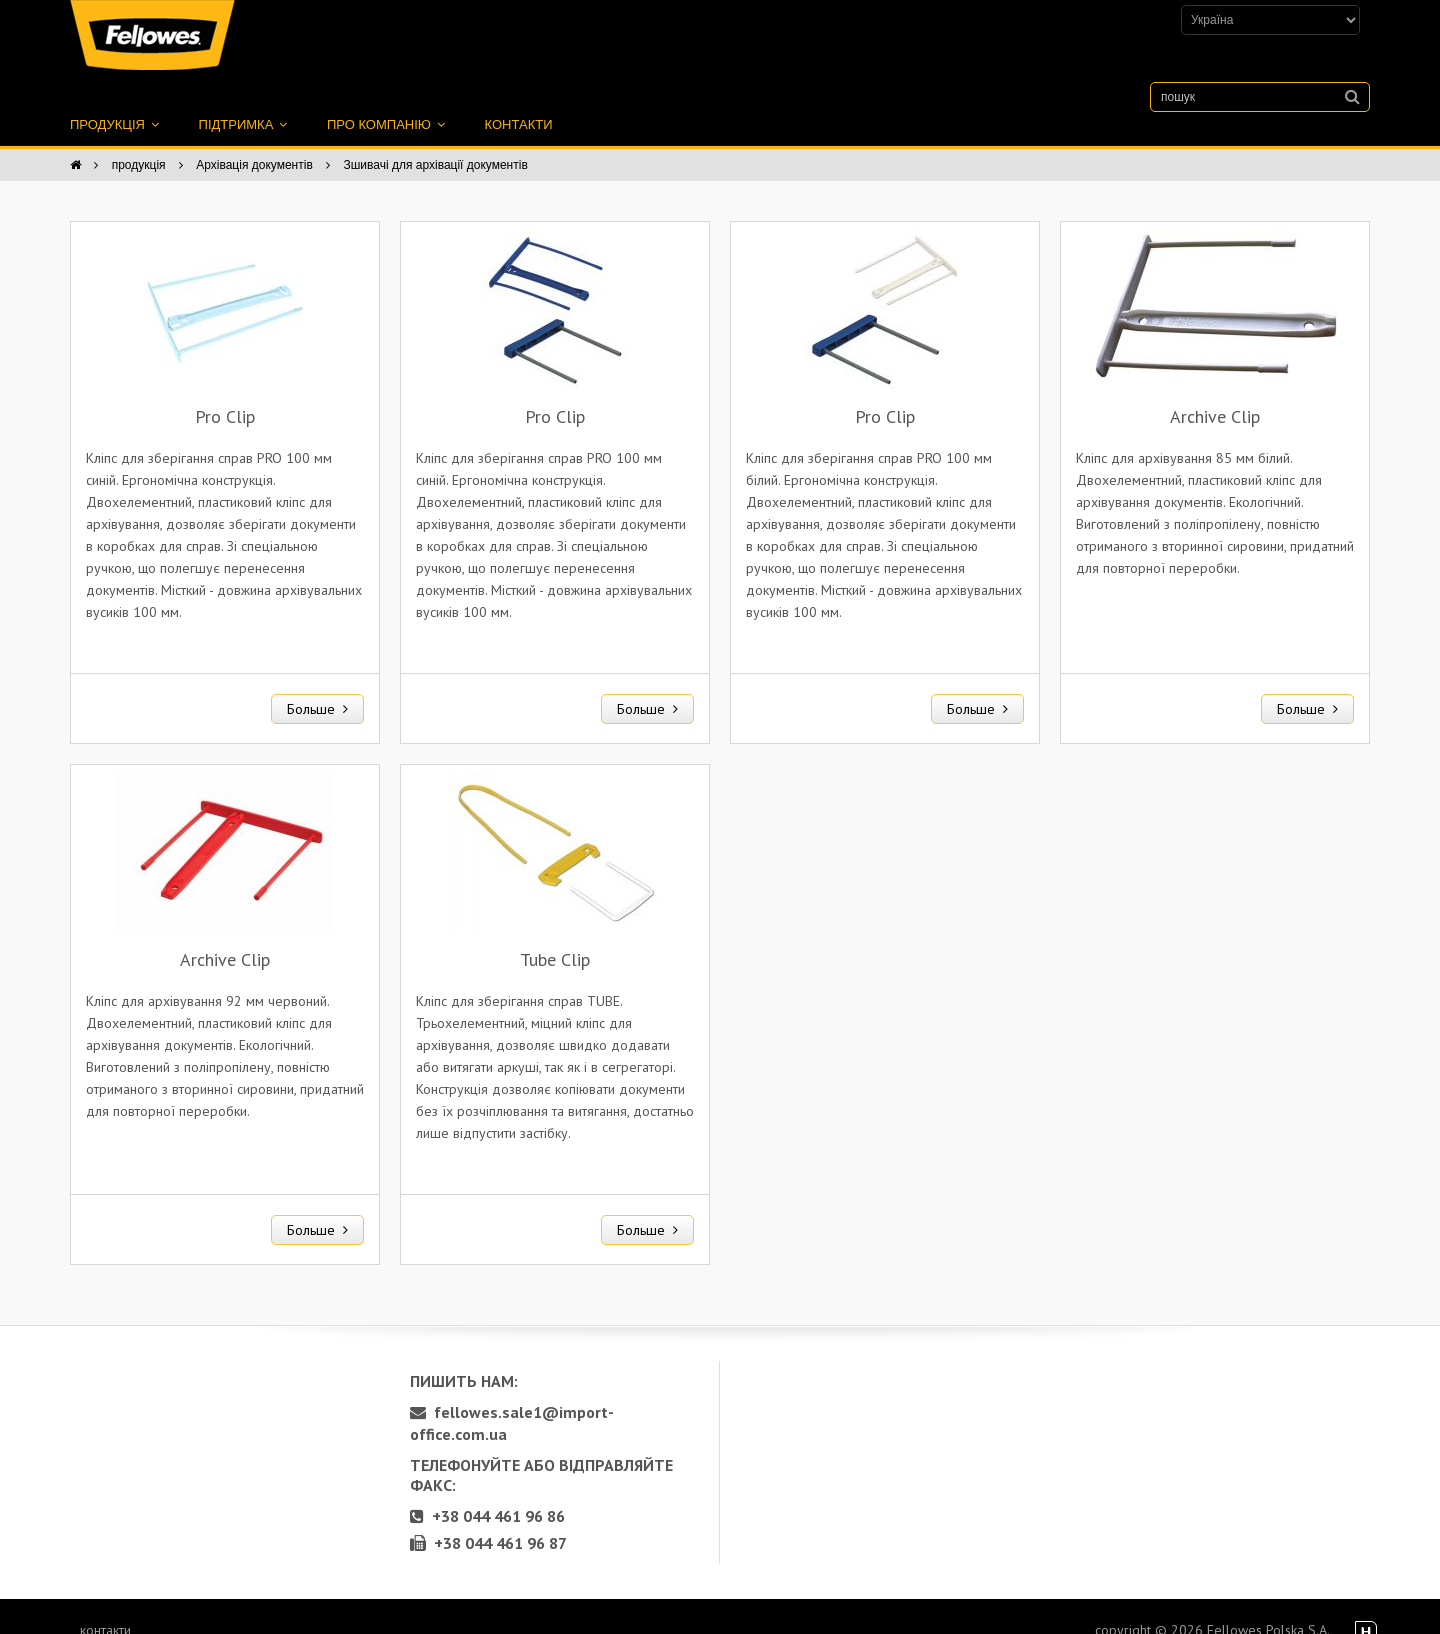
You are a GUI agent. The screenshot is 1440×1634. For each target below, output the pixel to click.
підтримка (243, 102)
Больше (317, 687)
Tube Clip (555, 937)
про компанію (386, 102)
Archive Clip (1215, 394)
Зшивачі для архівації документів (435, 143)
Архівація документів (254, 143)
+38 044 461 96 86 (487, 1494)
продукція (114, 102)
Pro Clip (225, 394)
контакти (519, 102)
